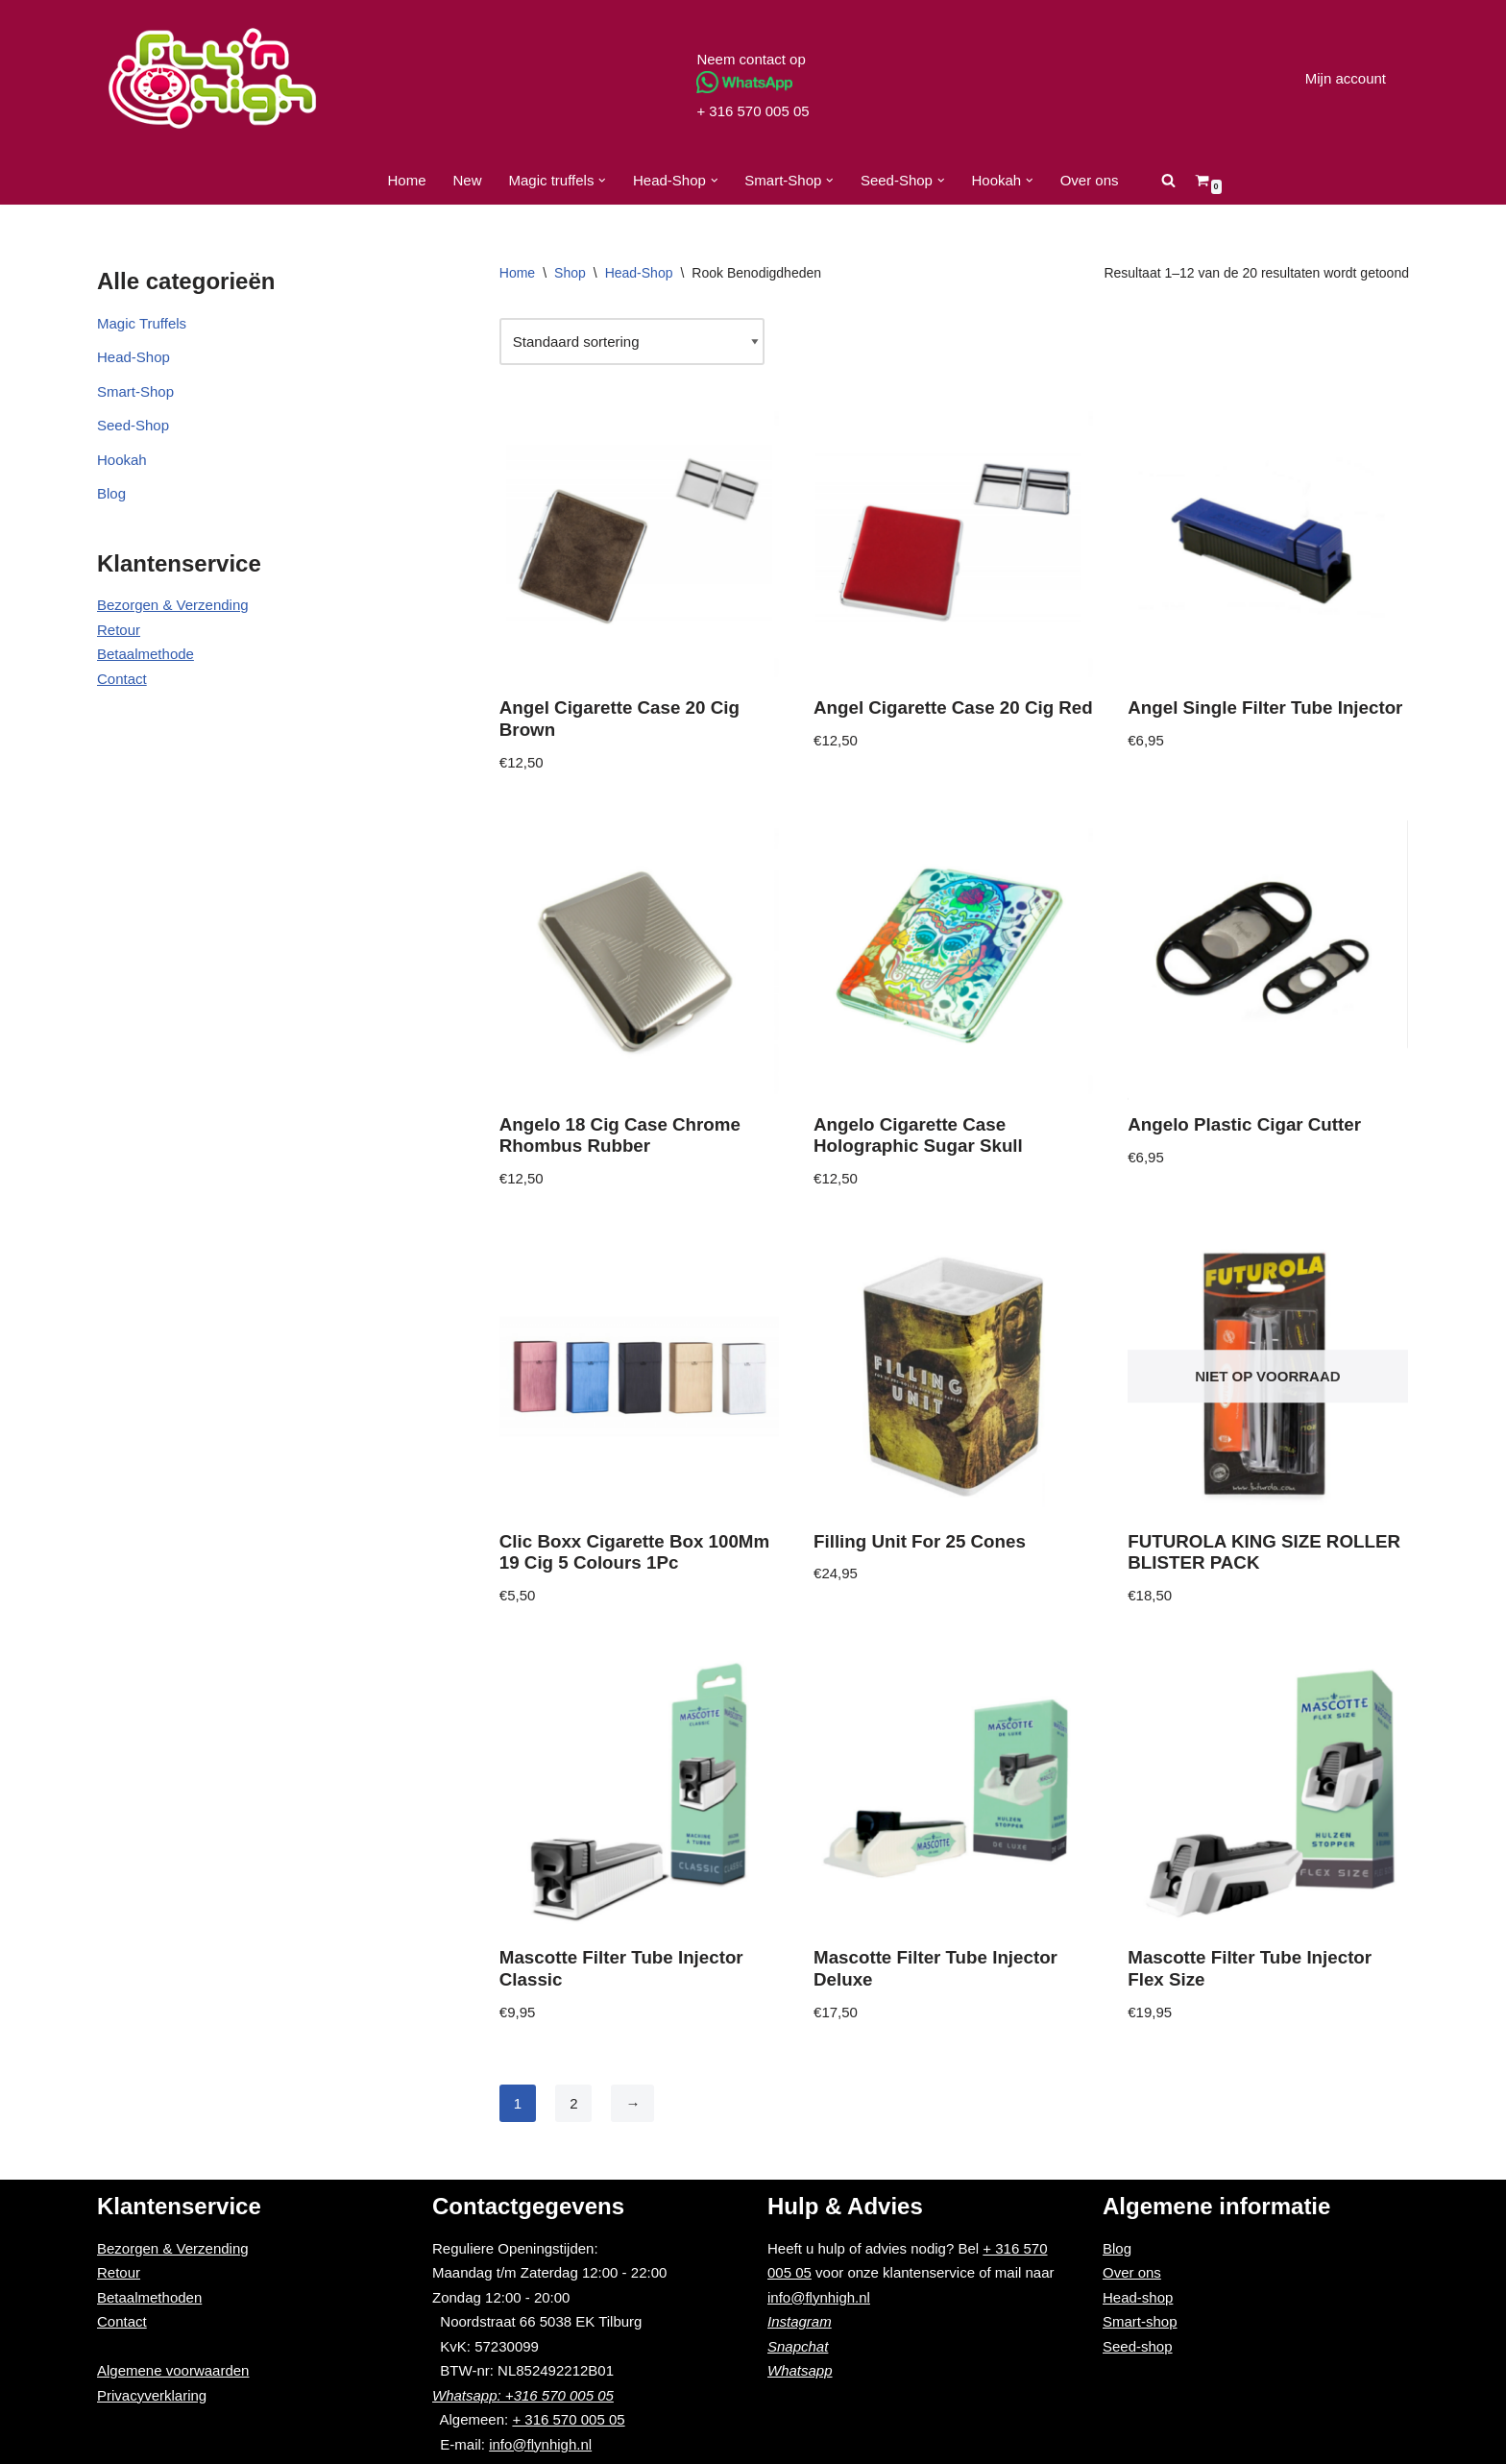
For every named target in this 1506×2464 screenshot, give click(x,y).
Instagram (799, 2321)
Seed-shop (1138, 2346)
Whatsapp (800, 2370)
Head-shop (1138, 2297)
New (467, 180)
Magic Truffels (141, 323)
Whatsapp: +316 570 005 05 (523, 2395)
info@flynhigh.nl (540, 2444)
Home (406, 180)
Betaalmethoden (149, 2297)
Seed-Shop (133, 425)
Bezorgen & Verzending (173, 605)
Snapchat (797, 2346)
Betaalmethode (145, 654)
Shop (570, 273)
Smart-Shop (135, 391)
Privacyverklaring (151, 2395)
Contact (122, 679)
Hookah (122, 459)
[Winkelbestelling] (632, 342)
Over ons (1089, 180)
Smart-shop (1140, 2321)
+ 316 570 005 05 (752, 111)
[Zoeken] (1168, 180)
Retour (118, 630)
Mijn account (1345, 78)
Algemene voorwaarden (173, 2370)
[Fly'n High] (212, 78)
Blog (111, 493)
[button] (602, 180)
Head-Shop (133, 357)
